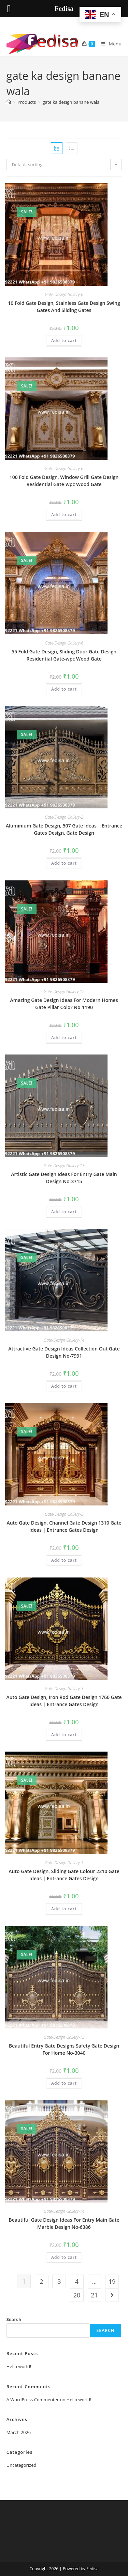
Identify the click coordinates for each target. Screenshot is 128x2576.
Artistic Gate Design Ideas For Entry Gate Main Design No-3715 (64, 1178)
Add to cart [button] (64, 340)
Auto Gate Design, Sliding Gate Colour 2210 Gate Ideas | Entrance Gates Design (64, 1875)
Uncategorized (21, 2465)
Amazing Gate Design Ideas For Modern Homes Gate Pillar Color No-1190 (64, 1003)
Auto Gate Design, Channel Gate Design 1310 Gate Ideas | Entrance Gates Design (63, 1526)
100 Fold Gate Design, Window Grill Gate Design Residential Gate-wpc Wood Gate (64, 480)
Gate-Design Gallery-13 (64, 1166)
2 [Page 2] (41, 2281)
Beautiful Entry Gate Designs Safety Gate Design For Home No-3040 (64, 2049)
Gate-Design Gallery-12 (64, 991)
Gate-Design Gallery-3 (64, 1514)
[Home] (8, 102)
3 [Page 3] (59, 2281)
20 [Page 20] (77, 2295)
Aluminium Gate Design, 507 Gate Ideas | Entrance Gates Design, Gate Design (64, 829)
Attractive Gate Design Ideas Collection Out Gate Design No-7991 (63, 1352)
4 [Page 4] (77, 2281)
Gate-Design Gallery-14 (64, 1340)
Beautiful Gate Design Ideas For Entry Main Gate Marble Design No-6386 (64, 2223)
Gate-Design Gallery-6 (64, 294)
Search (14, 2319)
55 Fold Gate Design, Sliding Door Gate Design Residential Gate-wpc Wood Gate (64, 655)
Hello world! (18, 2366)
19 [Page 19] (112, 2281)
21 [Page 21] (94, 2295)
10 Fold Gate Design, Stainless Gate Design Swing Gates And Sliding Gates (64, 306)
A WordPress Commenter (32, 2399)
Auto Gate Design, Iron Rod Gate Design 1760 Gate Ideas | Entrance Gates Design (64, 1701)
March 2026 (18, 2432)
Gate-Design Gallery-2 (64, 817)
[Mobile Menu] (109, 44)
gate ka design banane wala (71, 102)
